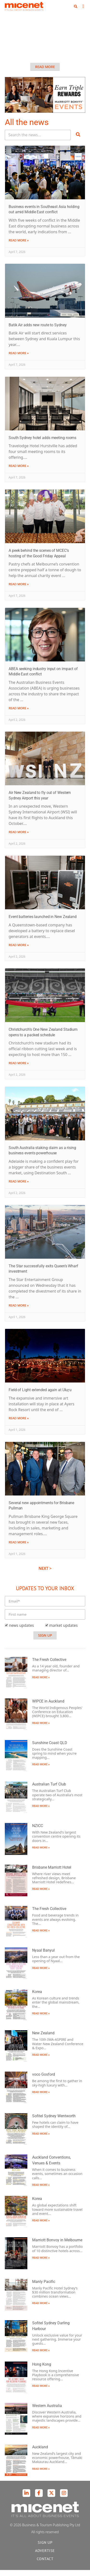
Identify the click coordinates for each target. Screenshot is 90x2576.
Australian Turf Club (49, 1790)
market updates (63, 1631)
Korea (37, 1997)
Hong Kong (41, 2370)
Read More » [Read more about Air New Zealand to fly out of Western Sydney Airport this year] (19, 838)
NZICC (37, 1831)
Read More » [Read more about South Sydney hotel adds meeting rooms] (19, 472)
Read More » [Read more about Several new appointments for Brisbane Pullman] (19, 1548)
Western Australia (47, 2411)
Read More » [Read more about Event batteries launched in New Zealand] (19, 951)
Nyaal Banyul (43, 1956)
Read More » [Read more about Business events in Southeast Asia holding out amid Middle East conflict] (19, 246)
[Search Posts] (38, 141)
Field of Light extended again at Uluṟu (40, 1396)
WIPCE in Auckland (48, 1707)
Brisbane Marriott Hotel (51, 1873)
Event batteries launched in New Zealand (43, 922)
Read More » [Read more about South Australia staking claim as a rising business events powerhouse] (19, 1187)
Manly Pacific (43, 2287)
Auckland (40, 2453)
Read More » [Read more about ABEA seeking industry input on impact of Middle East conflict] (19, 714)
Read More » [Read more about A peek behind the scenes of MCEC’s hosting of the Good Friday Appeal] (19, 590)
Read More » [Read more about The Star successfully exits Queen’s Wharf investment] (19, 1311)
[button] (75, 6)
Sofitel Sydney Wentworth (54, 2122)
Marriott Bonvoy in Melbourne (57, 2246)
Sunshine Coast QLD (49, 1749)
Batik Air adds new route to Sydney (38, 331)
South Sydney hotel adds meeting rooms (42, 443)
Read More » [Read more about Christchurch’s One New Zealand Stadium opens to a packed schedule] (19, 1069)
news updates (21, 1631)
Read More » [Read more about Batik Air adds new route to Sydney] (19, 359)
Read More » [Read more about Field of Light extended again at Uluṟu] (19, 1424)
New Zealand (43, 2039)
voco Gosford (43, 2080)
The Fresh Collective (49, 1665)
